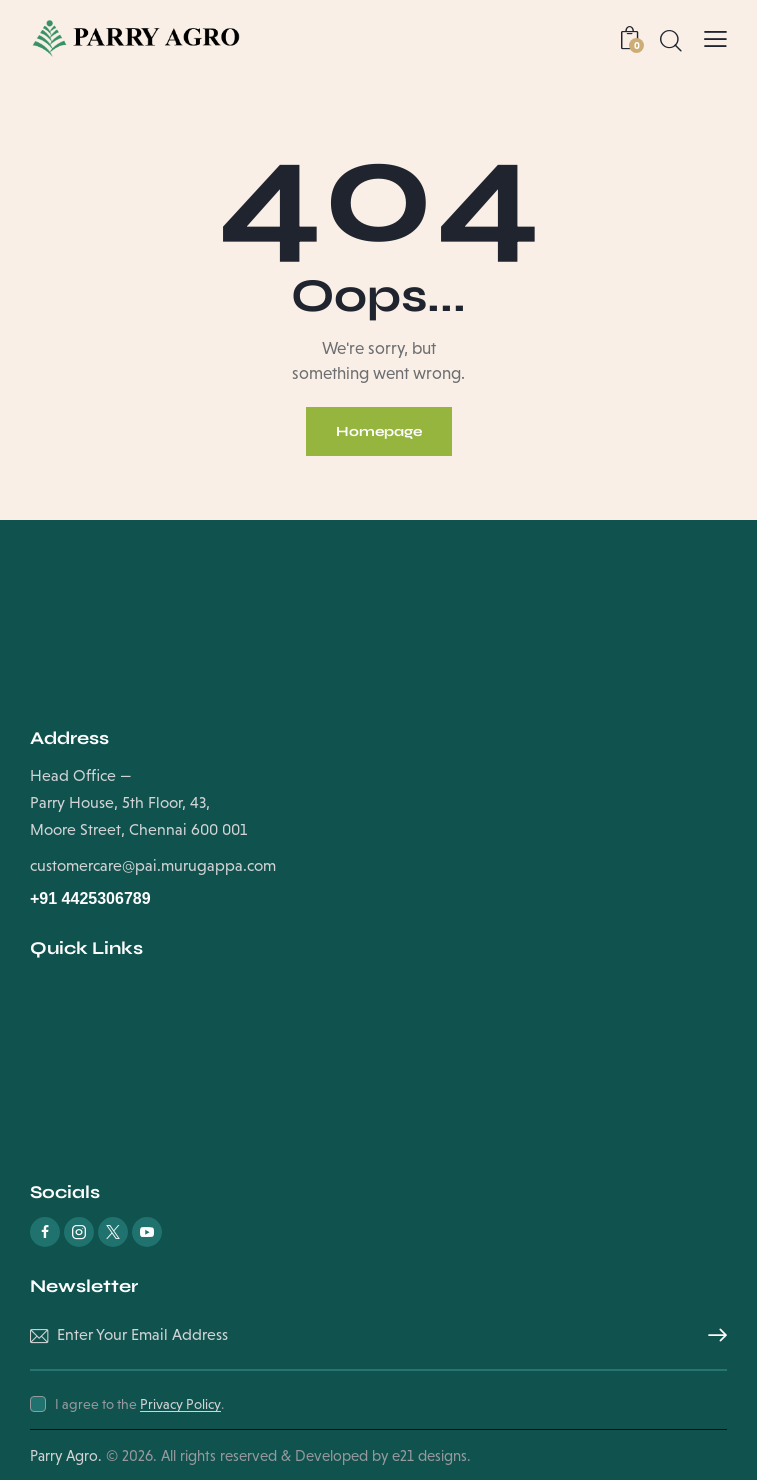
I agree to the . (139, 1404)
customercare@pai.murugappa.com (153, 865)
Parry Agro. (66, 1455)
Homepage (379, 431)
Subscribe (712, 1336)
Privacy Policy (180, 1404)
